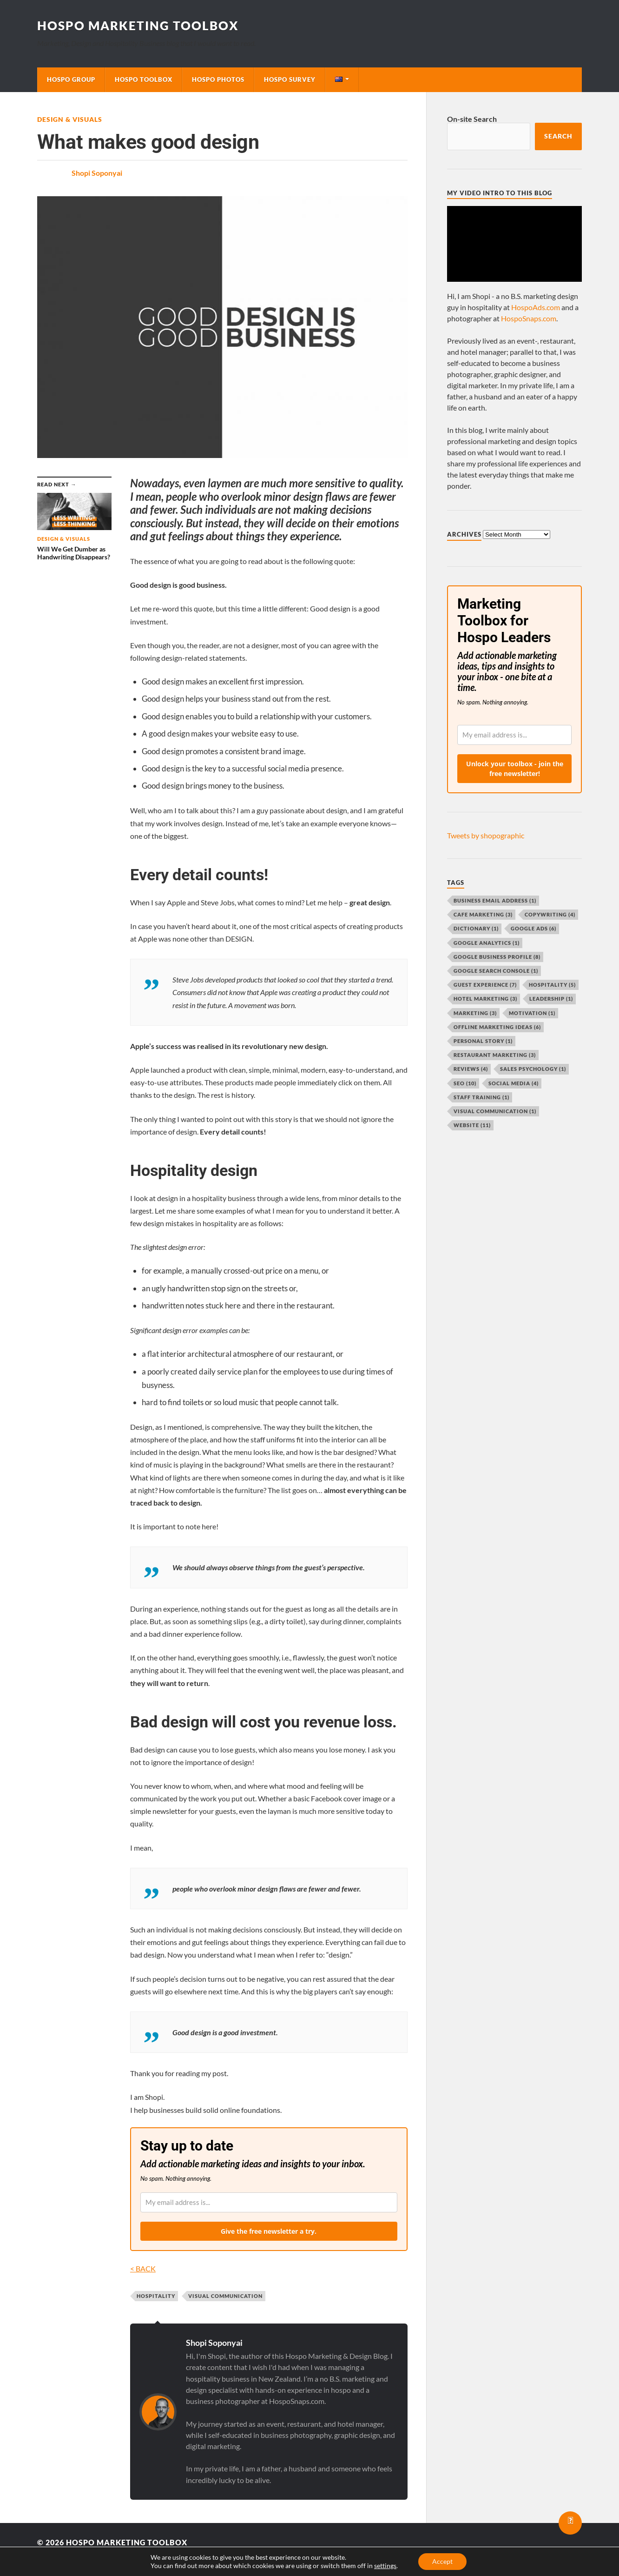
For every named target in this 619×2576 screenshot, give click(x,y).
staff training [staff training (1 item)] (481, 1097)
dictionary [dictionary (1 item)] (476, 928)
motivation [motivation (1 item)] (532, 1013)
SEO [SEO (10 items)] (465, 1083)
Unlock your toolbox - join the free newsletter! (514, 768)
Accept (442, 2561)
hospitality (156, 2296)
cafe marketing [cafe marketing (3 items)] (483, 914)
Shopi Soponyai (97, 172)
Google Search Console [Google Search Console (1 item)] (496, 971)
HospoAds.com (535, 307)
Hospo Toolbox (143, 79)
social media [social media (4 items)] (513, 1083)
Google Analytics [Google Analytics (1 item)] (487, 943)
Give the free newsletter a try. (268, 2231)
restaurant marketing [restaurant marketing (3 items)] (495, 1055)
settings (385, 2565)
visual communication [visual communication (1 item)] (495, 1111)
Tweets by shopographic (485, 835)
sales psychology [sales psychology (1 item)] (533, 1069)
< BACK (143, 2268)
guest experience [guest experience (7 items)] (485, 985)
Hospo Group (71, 79)
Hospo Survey (290, 79)
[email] (268, 2202)
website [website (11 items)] (472, 1125)
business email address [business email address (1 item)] (495, 900)
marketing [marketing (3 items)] (475, 1013)
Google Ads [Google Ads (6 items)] (533, 928)
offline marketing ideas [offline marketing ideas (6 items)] (497, 1027)
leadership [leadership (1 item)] (551, 999)
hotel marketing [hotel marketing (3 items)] (485, 999)
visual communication (225, 2296)
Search (558, 136)
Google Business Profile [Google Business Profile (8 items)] (497, 957)
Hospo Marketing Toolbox (138, 26)
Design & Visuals (69, 119)
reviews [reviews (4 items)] (471, 1069)
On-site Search (472, 118)
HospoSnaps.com (528, 318)
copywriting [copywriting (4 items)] (550, 914)
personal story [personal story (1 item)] (483, 1041)
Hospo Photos (218, 79)
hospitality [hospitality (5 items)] (552, 985)
